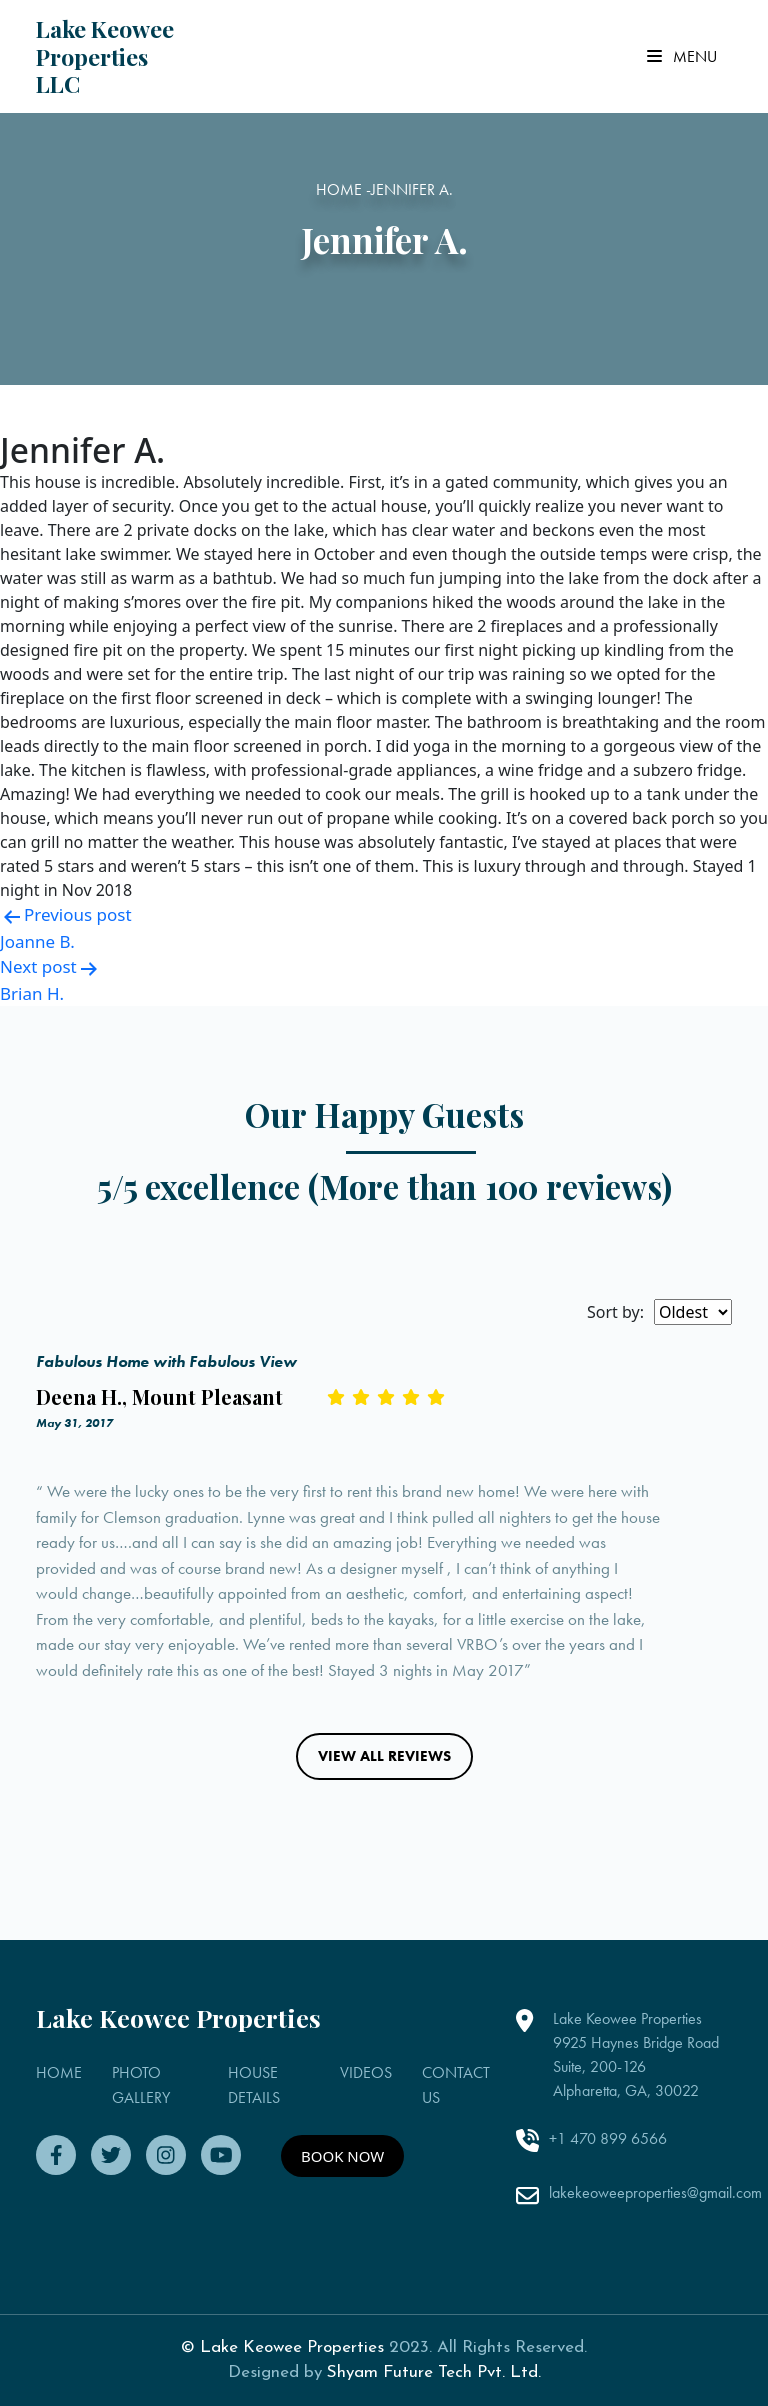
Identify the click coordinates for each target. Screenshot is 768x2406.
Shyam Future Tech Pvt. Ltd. (434, 2372)
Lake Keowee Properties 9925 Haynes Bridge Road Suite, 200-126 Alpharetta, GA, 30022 (636, 2054)
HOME (59, 2072)
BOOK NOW (342, 2156)
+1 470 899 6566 (608, 2138)
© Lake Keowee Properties (282, 2347)
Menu (682, 56)
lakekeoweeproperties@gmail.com (655, 2192)
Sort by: (615, 1312)
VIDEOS (366, 2072)
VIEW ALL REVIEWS (384, 1756)
